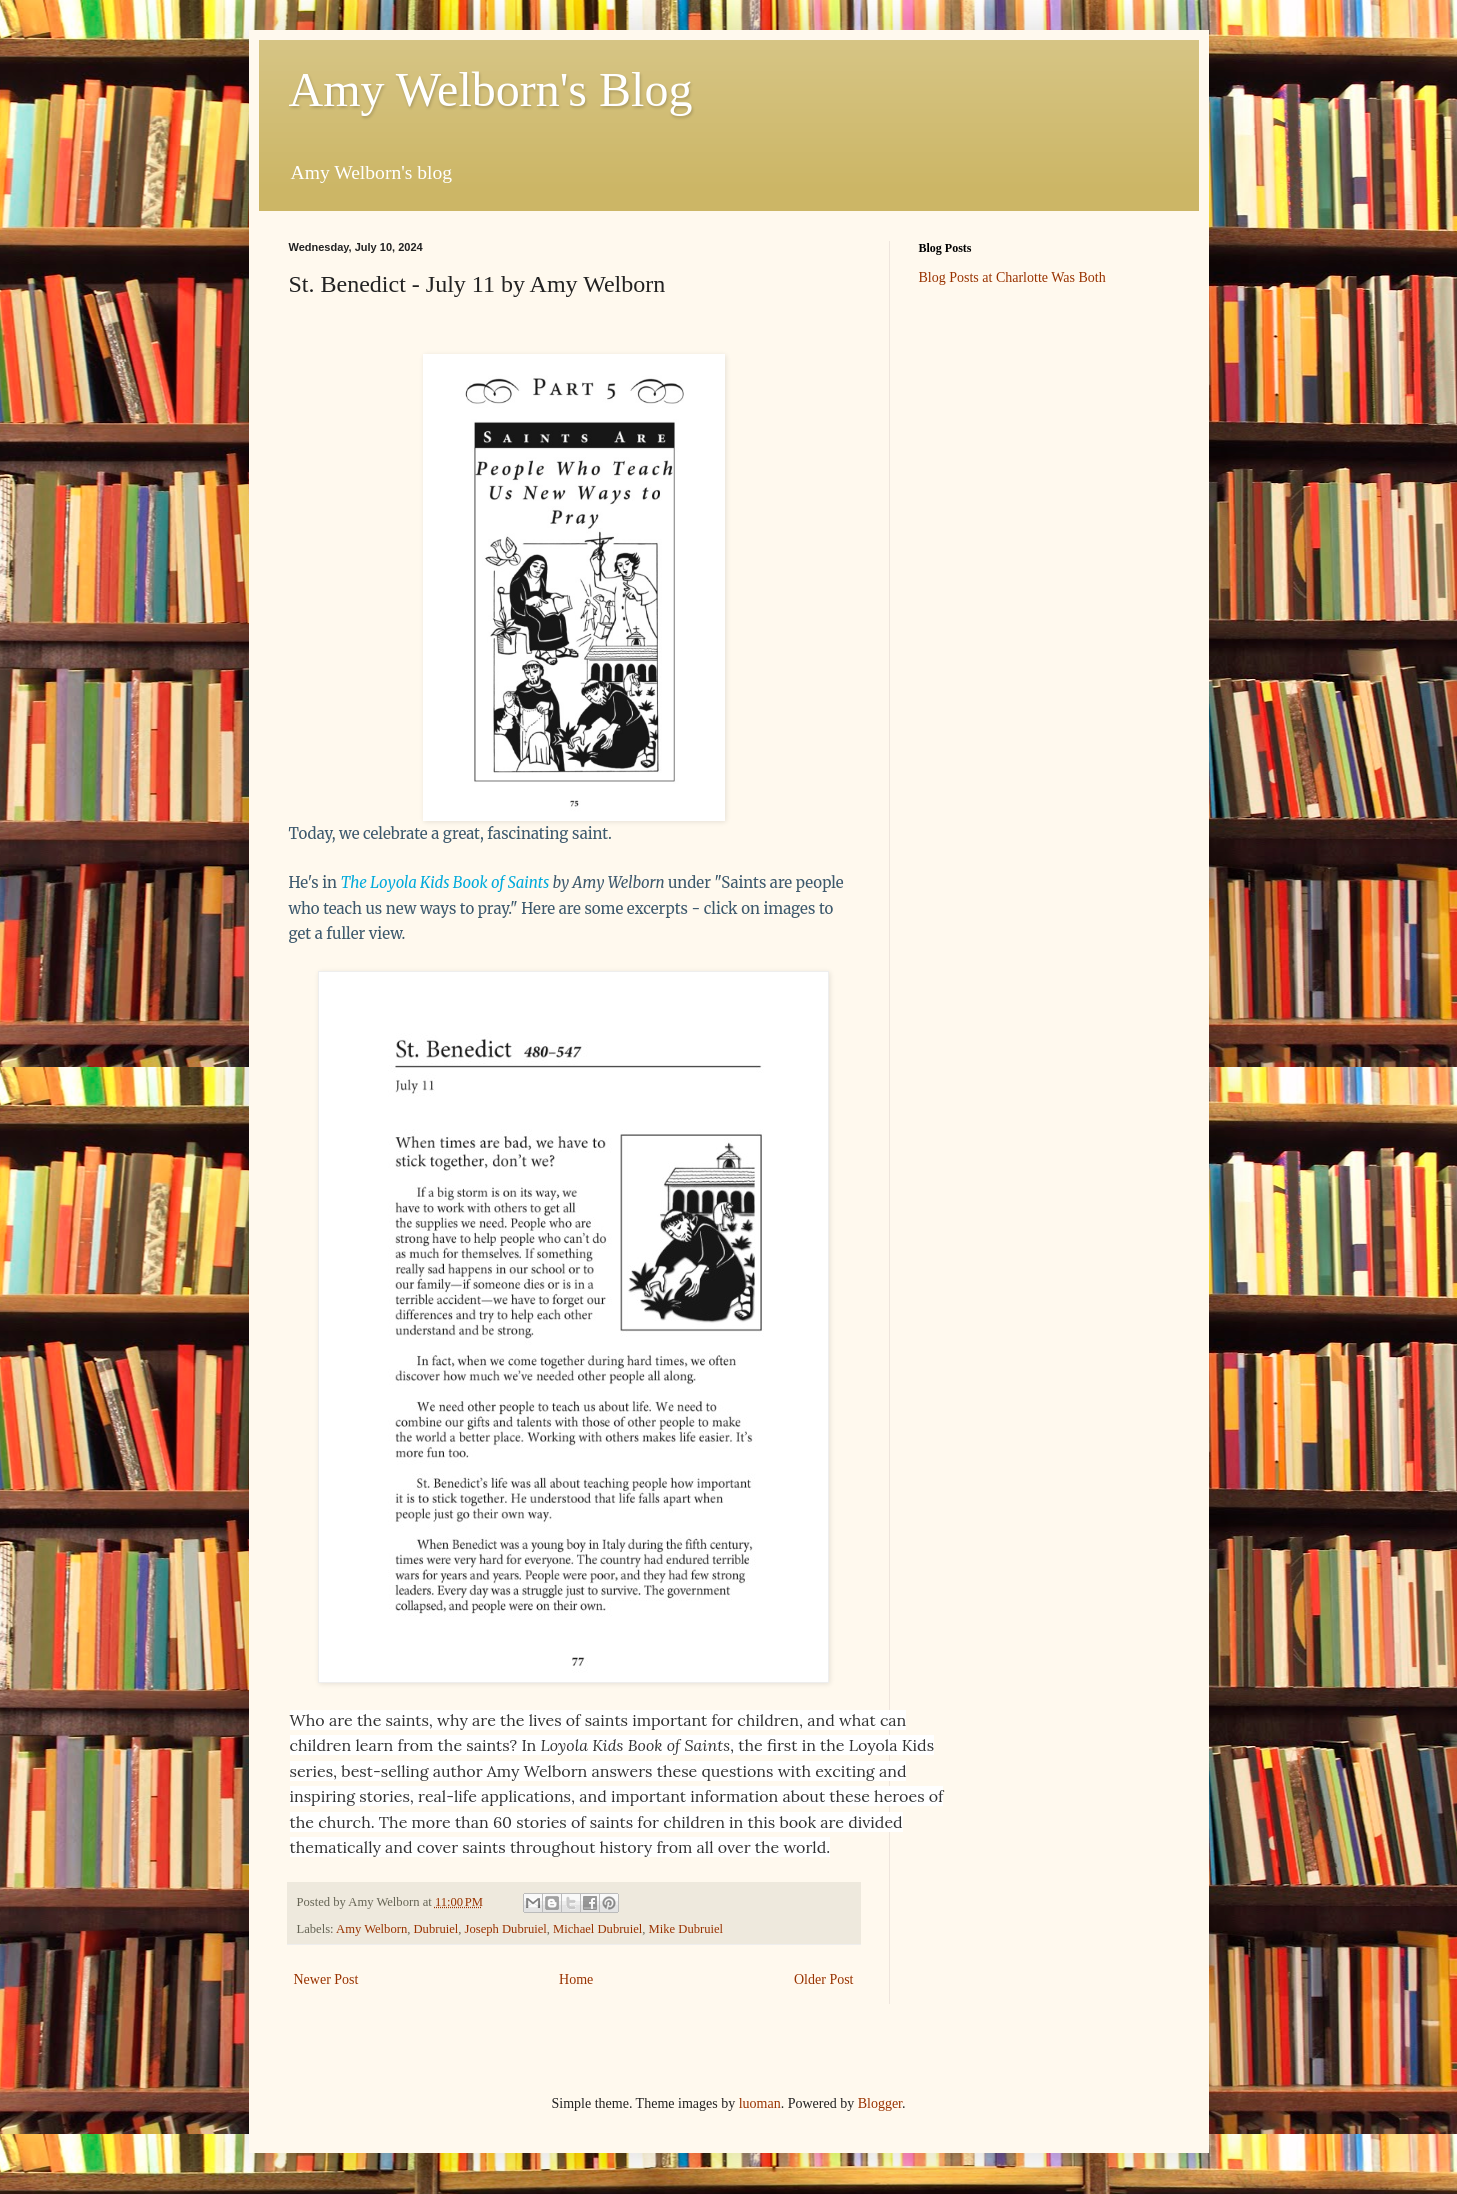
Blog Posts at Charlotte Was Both (1012, 277)
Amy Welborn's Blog (491, 89)
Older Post (824, 1979)
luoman (760, 2103)
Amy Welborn (371, 1929)
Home (576, 1979)
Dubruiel (436, 1929)
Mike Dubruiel (686, 1929)
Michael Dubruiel (597, 1929)
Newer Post (326, 1979)
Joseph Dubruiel (506, 1929)
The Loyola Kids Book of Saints (445, 882)
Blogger (880, 2103)
